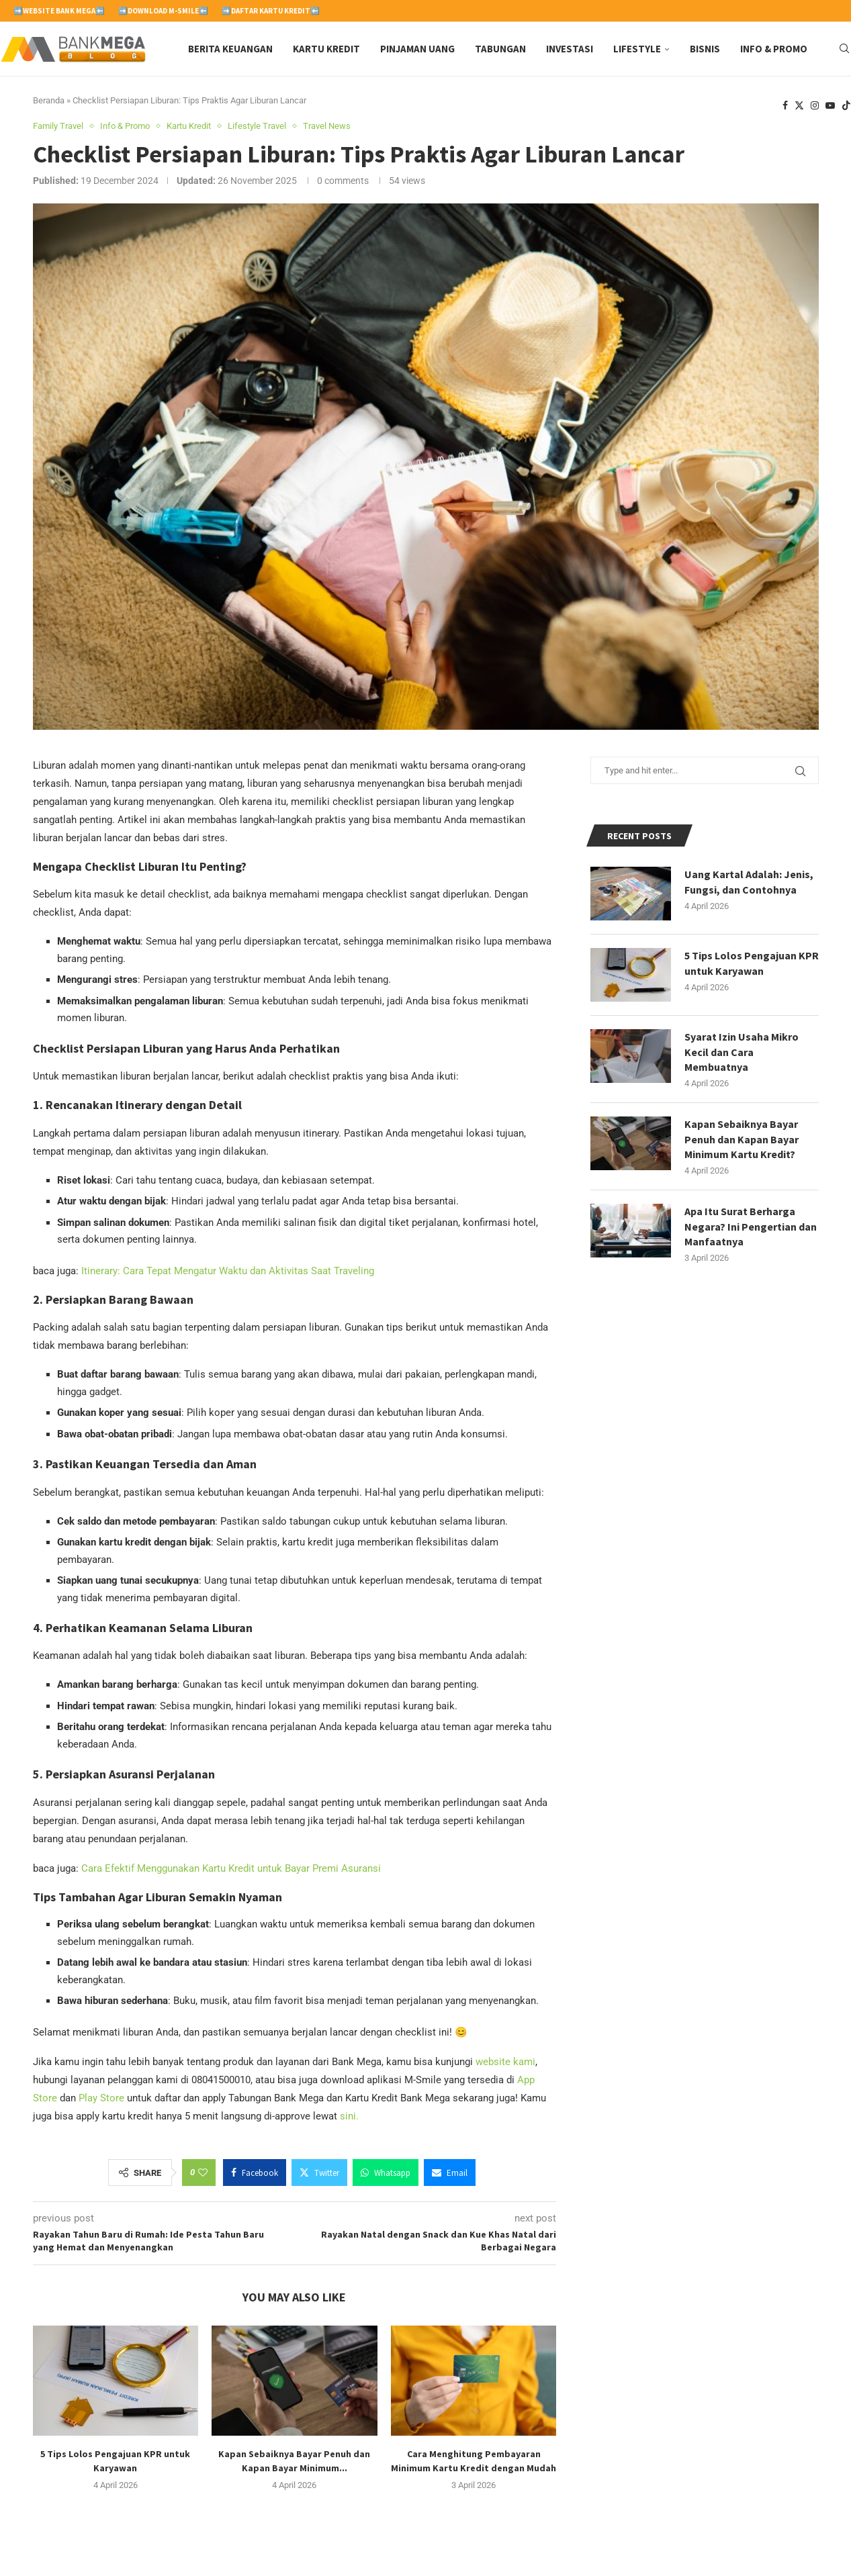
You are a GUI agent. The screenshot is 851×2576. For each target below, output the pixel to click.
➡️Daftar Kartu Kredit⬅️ (271, 10)
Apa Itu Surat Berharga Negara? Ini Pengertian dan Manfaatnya (750, 1226)
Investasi (569, 48)
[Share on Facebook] (254, 2172)
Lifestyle (637, 48)
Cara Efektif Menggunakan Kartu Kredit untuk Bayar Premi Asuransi (231, 1868)
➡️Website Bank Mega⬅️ (59, 10)
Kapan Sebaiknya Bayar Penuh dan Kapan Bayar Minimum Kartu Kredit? (741, 1139)
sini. (349, 2116)
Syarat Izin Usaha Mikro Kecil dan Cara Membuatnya (741, 1052)
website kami (505, 2062)
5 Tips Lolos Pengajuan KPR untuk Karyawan (751, 963)
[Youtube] (830, 106)
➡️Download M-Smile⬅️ (163, 10)
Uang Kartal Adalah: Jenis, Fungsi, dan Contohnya (748, 881)
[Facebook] (785, 106)
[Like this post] (203, 2172)
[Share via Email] (450, 2172)
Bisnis (705, 48)
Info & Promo (773, 48)
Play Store (101, 2098)
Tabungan (500, 48)
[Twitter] (799, 106)
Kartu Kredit (326, 48)
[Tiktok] (846, 106)
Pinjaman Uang (417, 48)
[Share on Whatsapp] (385, 2172)
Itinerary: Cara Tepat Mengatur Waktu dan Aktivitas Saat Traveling (227, 1271)
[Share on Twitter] (319, 2172)
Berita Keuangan (230, 48)
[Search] (844, 49)
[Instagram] (815, 106)
